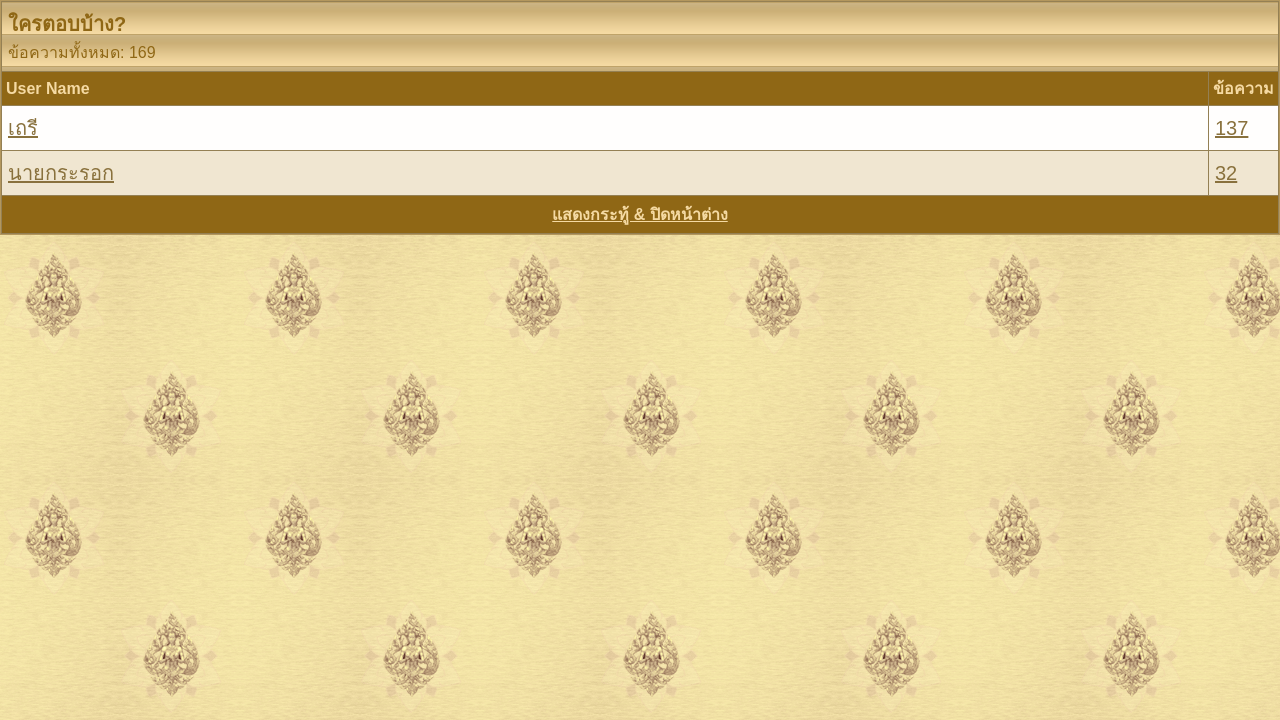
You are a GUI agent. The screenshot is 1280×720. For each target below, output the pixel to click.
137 (1231, 128)
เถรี (23, 128)
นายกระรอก (61, 173)
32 (1226, 173)
